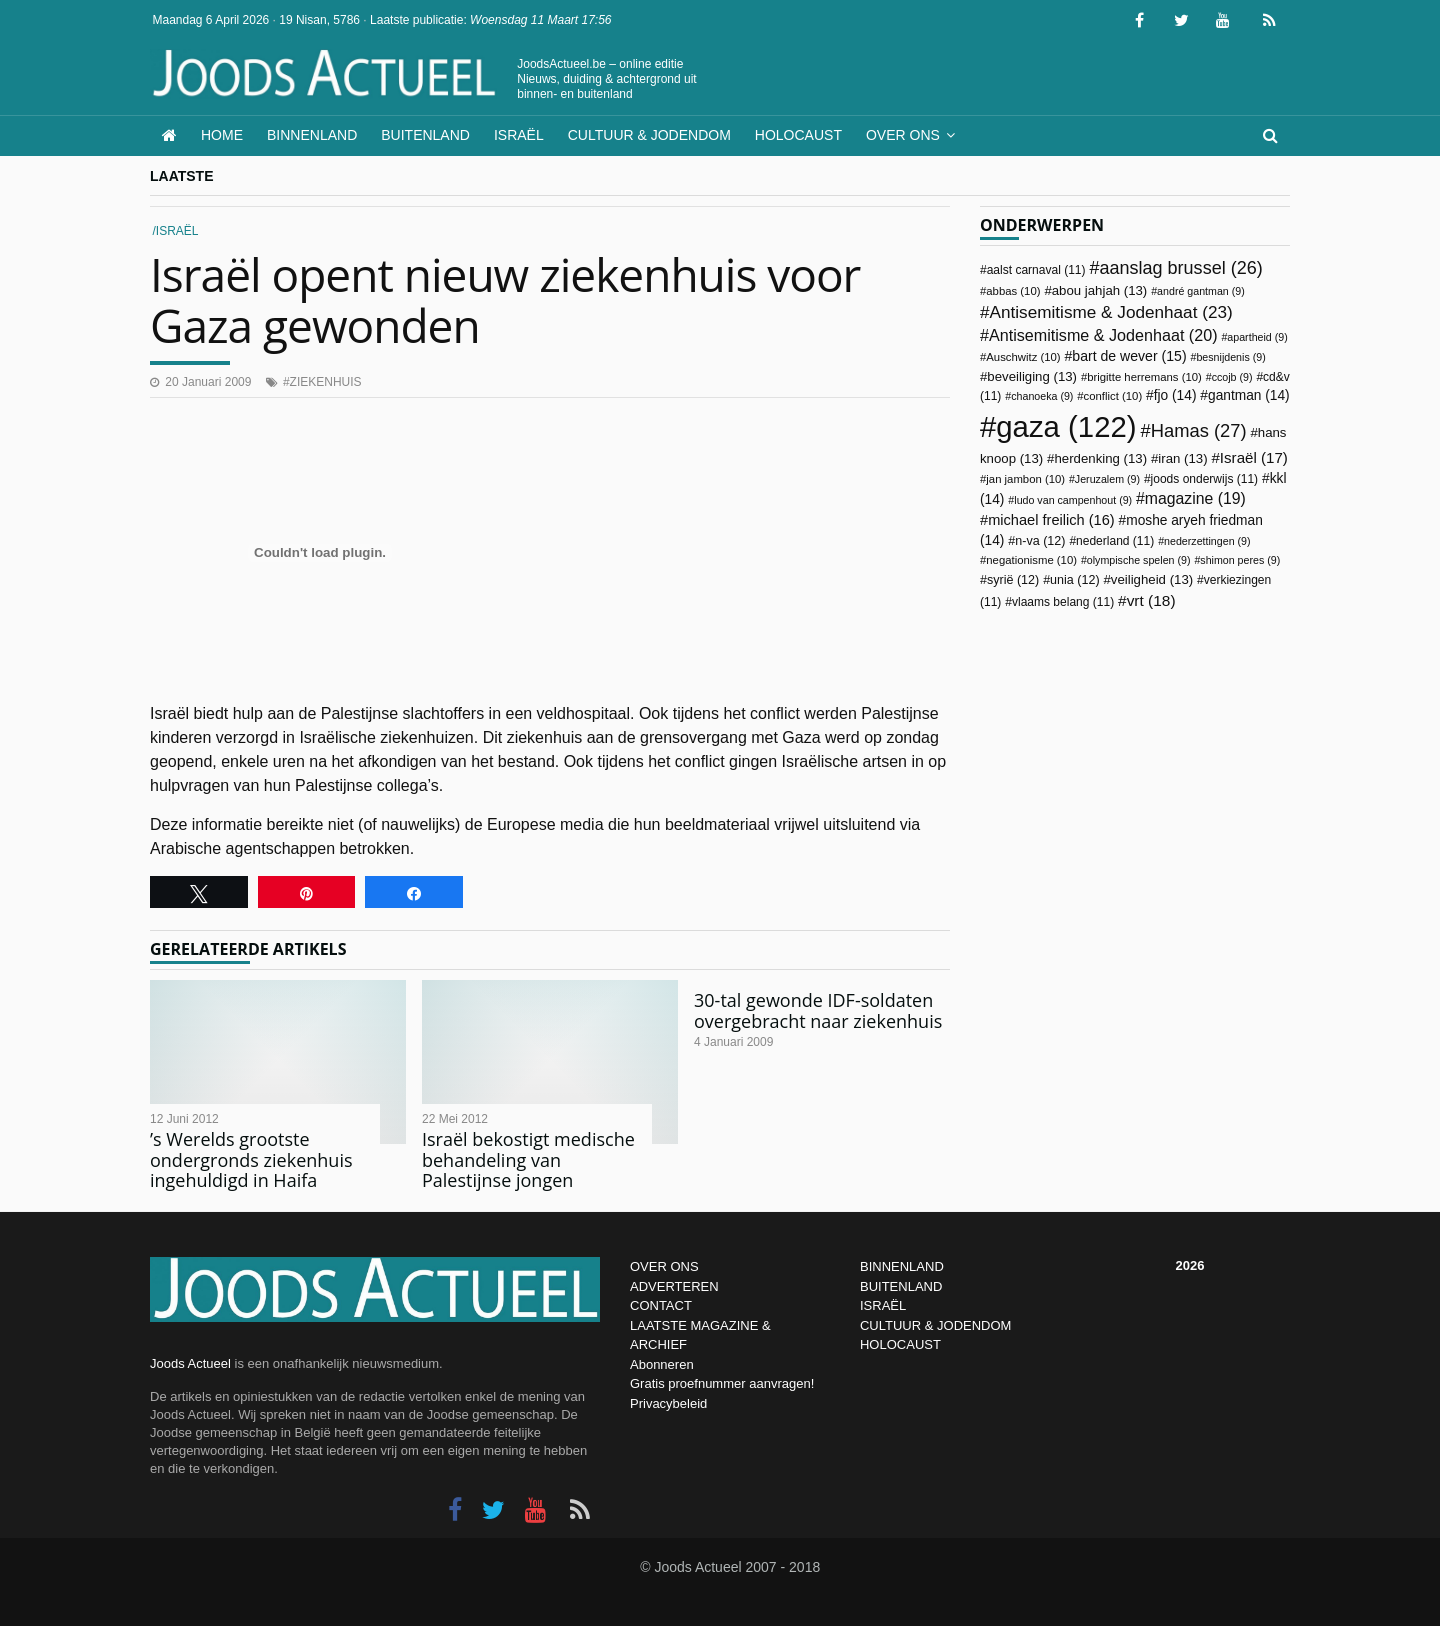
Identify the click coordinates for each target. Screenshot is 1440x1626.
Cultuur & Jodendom (649, 135)
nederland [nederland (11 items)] (1115, 541)
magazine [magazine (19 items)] (1195, 498)
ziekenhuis (326, 382)
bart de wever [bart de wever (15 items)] (1129, 356)
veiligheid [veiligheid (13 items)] (1152, 579)
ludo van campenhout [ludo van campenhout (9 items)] (1073, 500)
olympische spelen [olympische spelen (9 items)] (1139, 560)
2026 (1190, 1265)
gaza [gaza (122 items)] (1066, 426)
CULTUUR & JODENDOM (935, 1325)
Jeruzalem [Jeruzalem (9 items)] (1107, 479)
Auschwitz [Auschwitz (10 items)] (1023, 357)
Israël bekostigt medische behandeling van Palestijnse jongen (528, 1159)
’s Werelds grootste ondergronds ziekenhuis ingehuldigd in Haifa (251, 1159)
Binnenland (312, 135)
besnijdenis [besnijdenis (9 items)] (1230, 357)
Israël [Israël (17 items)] (1254, 457)
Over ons (903, 135)
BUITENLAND (901, 1286)
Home (222, 135)
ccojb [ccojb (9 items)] (1232, 377)
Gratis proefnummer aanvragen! (722, 1383)
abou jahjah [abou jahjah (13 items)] (1100, 290)
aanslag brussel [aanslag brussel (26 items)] (1180, 268)
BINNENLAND (902, 1266)
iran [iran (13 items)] (1182, 458)
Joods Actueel (190, 1363)
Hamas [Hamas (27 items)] (1199, 430)
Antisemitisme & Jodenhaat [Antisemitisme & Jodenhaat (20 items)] (1103, 335)
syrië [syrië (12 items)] (1013, 580)
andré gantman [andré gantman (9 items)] (1201, 291)
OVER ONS (664, 1266)
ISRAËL (883, 1305)
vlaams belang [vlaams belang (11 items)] (1063, 602)
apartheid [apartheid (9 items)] (1257, 337)
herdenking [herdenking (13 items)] (1100, 458)
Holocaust (798, 135)
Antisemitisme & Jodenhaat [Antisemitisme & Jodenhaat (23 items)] (1111, 312)
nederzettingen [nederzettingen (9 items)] (1207, 541)
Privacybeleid (668, 1403)
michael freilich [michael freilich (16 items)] (1051, 520)
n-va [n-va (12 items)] (1040, 541)
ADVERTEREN (674, 1286)
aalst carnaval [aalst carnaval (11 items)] (1036, 270)
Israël (519, 135)
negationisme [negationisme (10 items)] (1031, 560)
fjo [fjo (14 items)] (1175, 395)
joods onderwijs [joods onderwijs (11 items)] (1205, 479)
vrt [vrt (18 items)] (1151, 600)
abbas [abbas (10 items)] (1013, 291)
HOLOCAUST (900, 1344)
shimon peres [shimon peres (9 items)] (1240, 560)
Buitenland (425, 135)
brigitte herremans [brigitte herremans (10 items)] (1144, 377)
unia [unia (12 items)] (1074, 580)
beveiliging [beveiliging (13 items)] (1032, 376)
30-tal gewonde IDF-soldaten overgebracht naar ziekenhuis (818, 1010)
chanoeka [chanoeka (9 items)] (1042, 396)
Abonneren (662, 1364)
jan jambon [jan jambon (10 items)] (1025, 479)
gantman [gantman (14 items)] (1249, 395)
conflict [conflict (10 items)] (1113, 396)
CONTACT (661, 1305)
